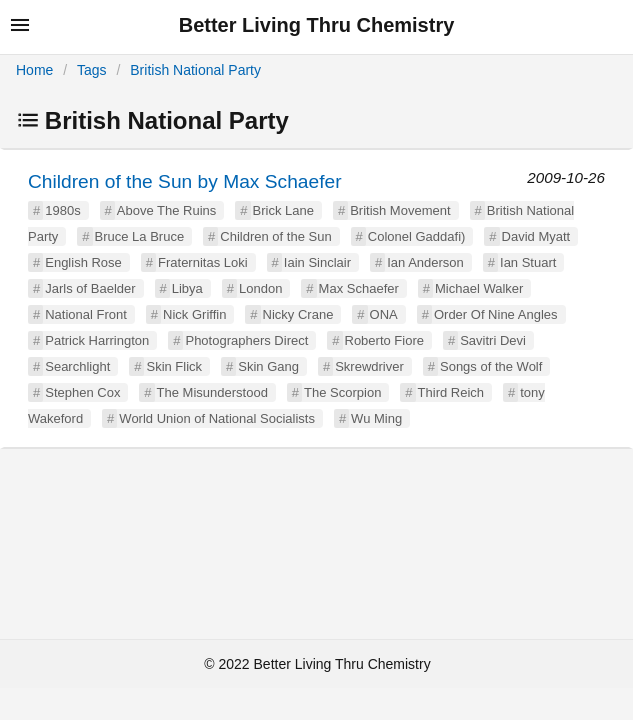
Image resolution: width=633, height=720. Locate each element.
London (260, 288)
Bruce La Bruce (140, 236)
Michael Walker (479, 288)
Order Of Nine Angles (496, 314)
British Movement (400, 210)
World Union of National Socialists (217, 418)
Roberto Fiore (384, 340)
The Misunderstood (212, 392)
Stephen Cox (82, 392)
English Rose (83, 262)
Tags (92, 70)
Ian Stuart (528, 262)
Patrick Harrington (97, 340)
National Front (86, 314)
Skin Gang (268, 366)
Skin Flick (174, 366)
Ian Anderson (425, 262)
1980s (62, 210)
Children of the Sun (275, 236)
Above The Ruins (167, 210)
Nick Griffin (194, 314)
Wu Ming (376, 418)
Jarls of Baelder (90, 288)
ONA (384, 314)
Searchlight (77, 366)
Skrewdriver (369, 366)
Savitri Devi (493, 340)
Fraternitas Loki (203, 262)
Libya (187, 288)
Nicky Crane (298, 314)
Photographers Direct (246, 340)
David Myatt (536, 236)
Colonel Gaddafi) (417, 236)
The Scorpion (342, 392)
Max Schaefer (359, 288)
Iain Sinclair (317, 262)
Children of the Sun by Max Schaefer (185, 181)
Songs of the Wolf (491, 366)
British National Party (195, 70)
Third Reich (451, 392)
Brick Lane (283, 210)
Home (34, 70)
